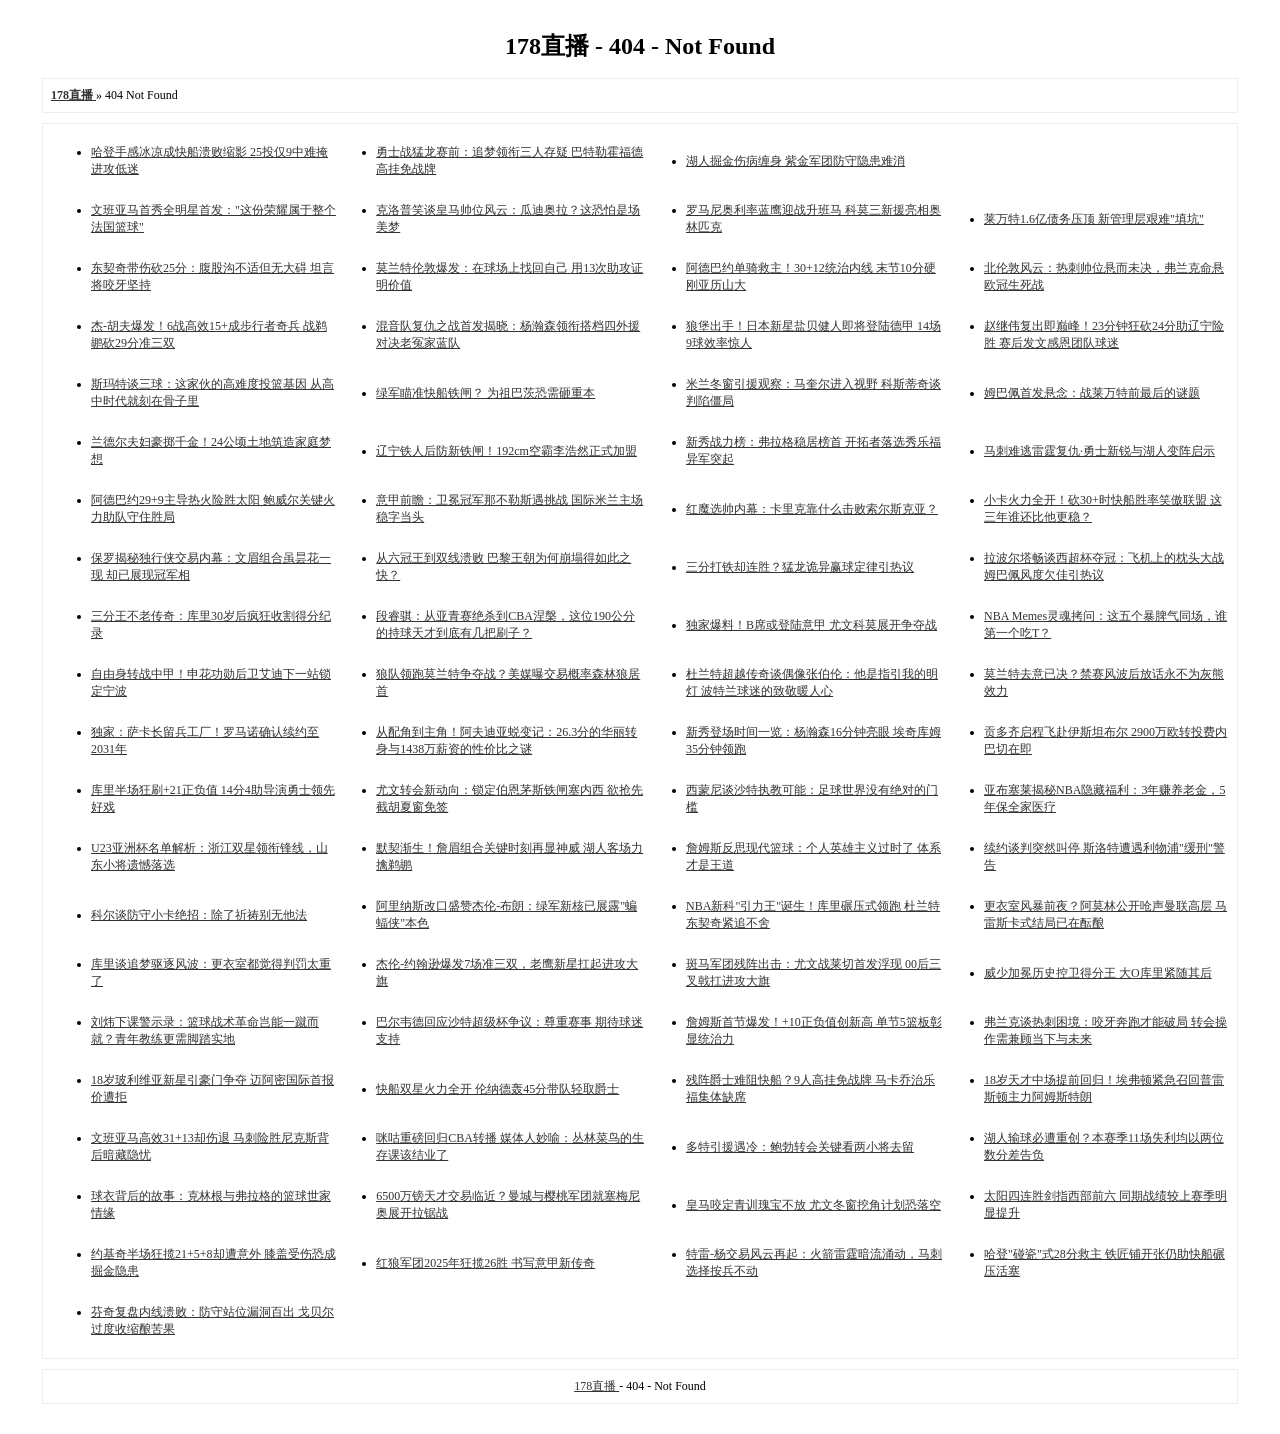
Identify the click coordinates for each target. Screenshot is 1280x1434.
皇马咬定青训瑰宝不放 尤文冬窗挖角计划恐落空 (813, 1205)
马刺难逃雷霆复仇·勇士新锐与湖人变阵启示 (1099, 451)
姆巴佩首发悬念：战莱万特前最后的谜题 (1092, 393)
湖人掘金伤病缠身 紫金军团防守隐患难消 (795, 161)
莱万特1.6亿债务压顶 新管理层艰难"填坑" (1094, 219)
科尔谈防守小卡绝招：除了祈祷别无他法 (199, 915)
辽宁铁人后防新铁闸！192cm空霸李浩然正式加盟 (506, 451)
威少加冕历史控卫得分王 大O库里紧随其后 (1098, 973)
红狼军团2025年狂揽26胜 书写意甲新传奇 (485, 1263)
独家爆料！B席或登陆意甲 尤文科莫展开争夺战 (811, 625)
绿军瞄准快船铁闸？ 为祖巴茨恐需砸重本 (485, 393)
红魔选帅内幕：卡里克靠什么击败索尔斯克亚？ (812, 509)
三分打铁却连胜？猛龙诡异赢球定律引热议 (800, 567)
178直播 (596, 1386)
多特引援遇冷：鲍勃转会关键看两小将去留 (800, 1147)
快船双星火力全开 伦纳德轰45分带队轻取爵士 (497, 1089)
